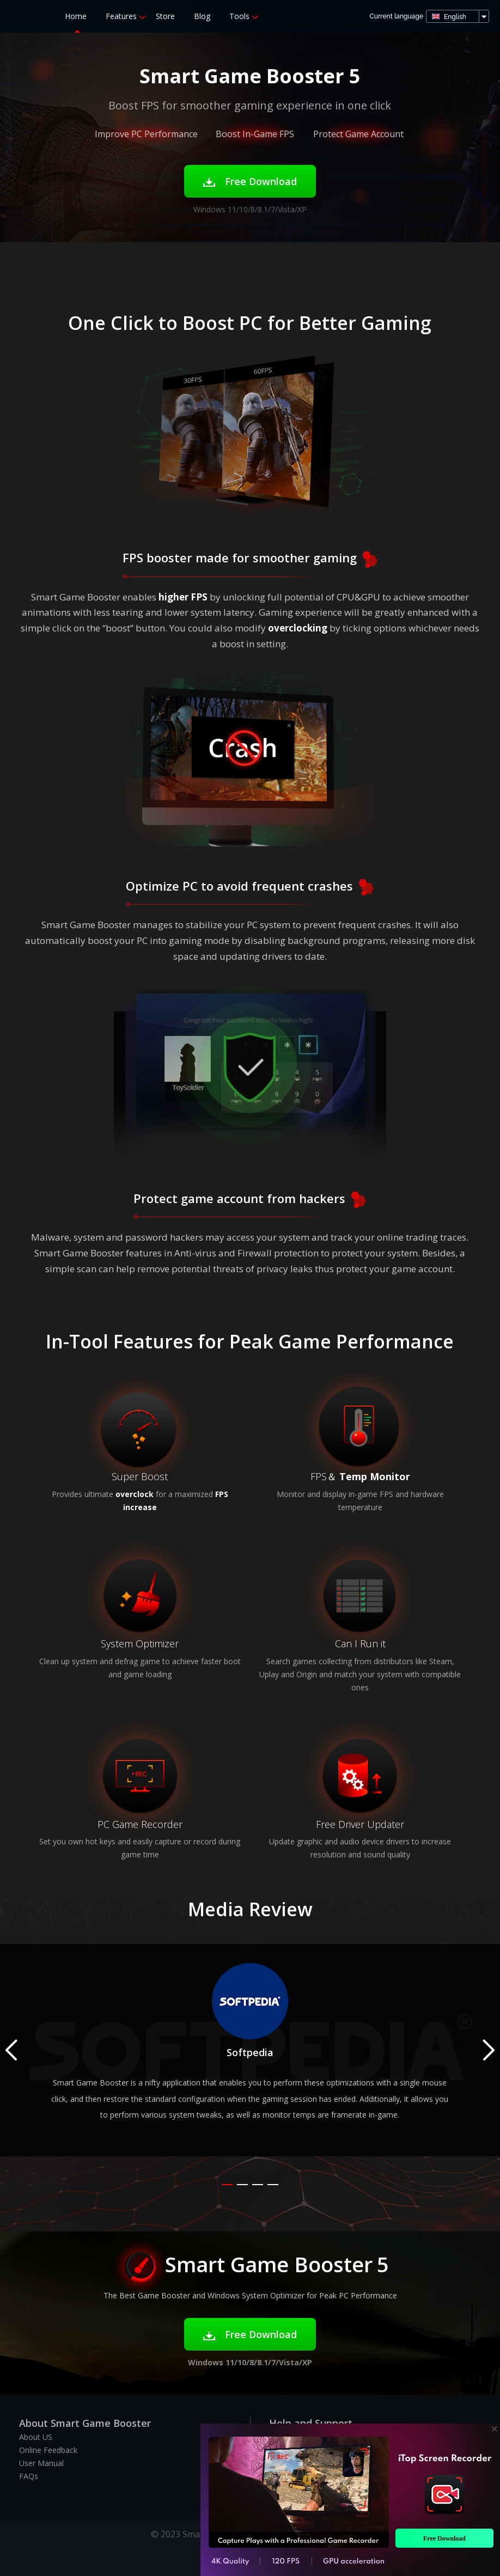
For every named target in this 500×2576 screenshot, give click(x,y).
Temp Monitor (374, 1476)
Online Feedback (48, 2450)
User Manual (41, 2463)
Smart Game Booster (23, 16)
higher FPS (183, 597)
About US (35, 2437)
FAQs (28, 2476)
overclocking (297, 628)
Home (76, 16)
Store (165, 16)
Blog (202, 16)
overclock (134, 1494)
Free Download (250, 181)
